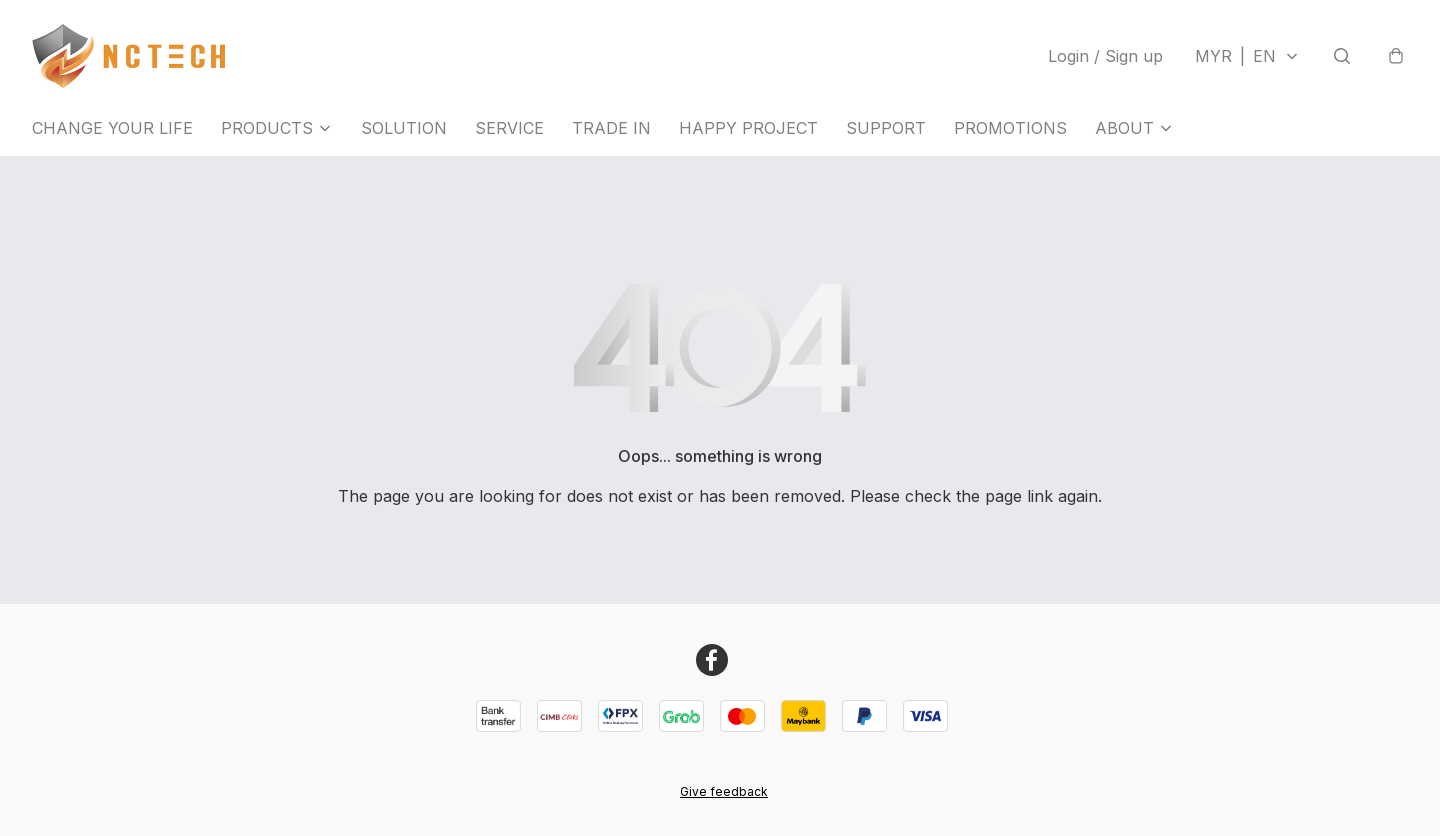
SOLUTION (404, 128)
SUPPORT (886, 128)
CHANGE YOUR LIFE (112, 128)
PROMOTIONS (1010, 128)
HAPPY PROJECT (748, 128)
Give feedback (724, 791)
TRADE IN (611, 128)
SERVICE (509, 128)
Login (1105, 56)
